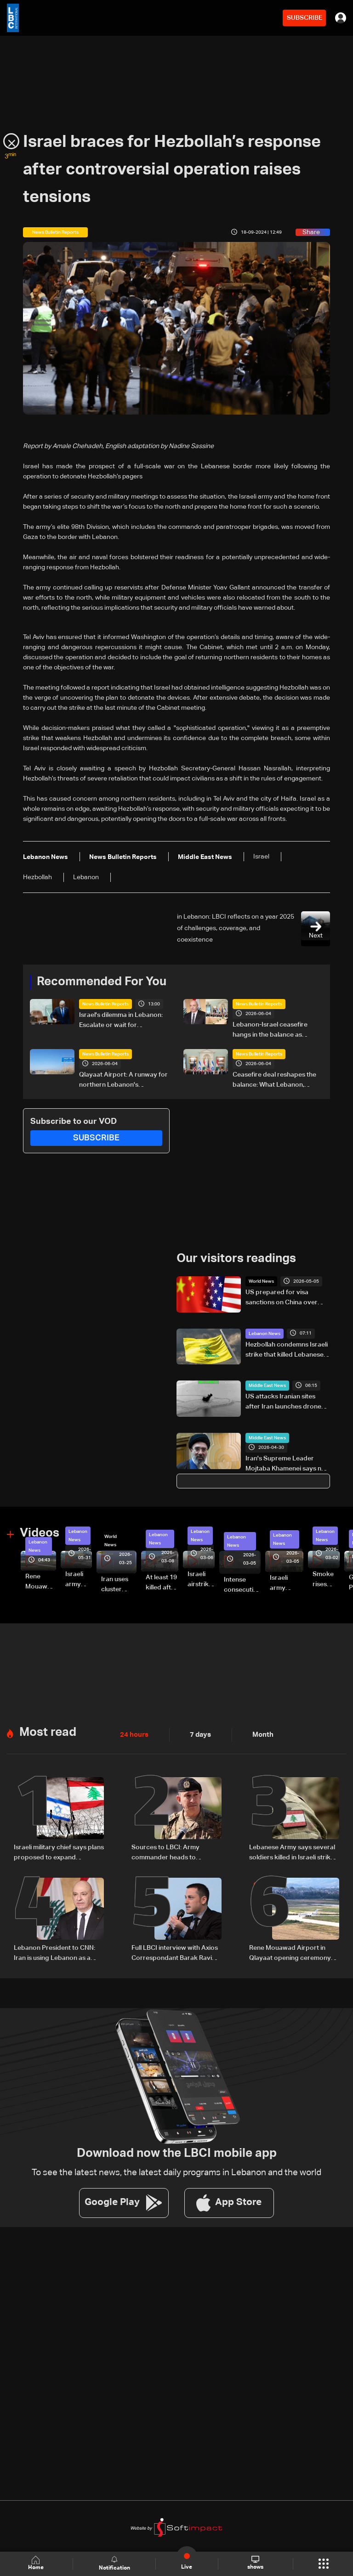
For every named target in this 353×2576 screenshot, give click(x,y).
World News (261, 1281)
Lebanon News (264, 1332)
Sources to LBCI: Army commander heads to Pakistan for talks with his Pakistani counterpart (169, 1851)
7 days (198, 1733)
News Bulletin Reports (105, 1004)
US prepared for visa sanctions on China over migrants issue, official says (286, 1298)
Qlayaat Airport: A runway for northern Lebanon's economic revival (123, 1081)
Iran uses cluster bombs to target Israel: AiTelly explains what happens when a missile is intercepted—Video (119, 1584)
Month (259, 1733)
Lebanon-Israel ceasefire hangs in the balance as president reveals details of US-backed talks (273, 1030)
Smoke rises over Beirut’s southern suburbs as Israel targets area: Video (326, 1579)
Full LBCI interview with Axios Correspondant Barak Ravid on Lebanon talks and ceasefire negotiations (174, 1951)
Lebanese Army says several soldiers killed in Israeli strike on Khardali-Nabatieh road (292, 1851)
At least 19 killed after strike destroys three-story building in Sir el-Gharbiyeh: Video (162, 1582)
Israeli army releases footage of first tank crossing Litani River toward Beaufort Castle (78, 1579)
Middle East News (267, 1385)
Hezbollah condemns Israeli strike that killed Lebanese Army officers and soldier (286, 1350)
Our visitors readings (236, 1258)
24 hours (133, 1733)
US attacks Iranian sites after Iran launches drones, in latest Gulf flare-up (285, 1402)
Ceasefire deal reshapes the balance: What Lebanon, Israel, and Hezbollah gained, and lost (275, 1081)
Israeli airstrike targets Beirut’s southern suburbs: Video (201, 1579)
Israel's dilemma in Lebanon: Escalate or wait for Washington (121, 1021)
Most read (47, 1730)
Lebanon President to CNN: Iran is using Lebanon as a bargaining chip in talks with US (55, 1951)
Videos (39, 1532)
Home (37, 2563)
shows (255, 2563)
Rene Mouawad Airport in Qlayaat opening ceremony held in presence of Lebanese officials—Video (40, 1581)
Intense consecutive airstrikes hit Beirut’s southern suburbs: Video (242, 1585)
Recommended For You (101, 982)
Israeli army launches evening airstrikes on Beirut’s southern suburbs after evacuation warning (286, 1583)
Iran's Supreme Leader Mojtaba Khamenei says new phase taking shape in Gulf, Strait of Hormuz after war (287, 1464)
